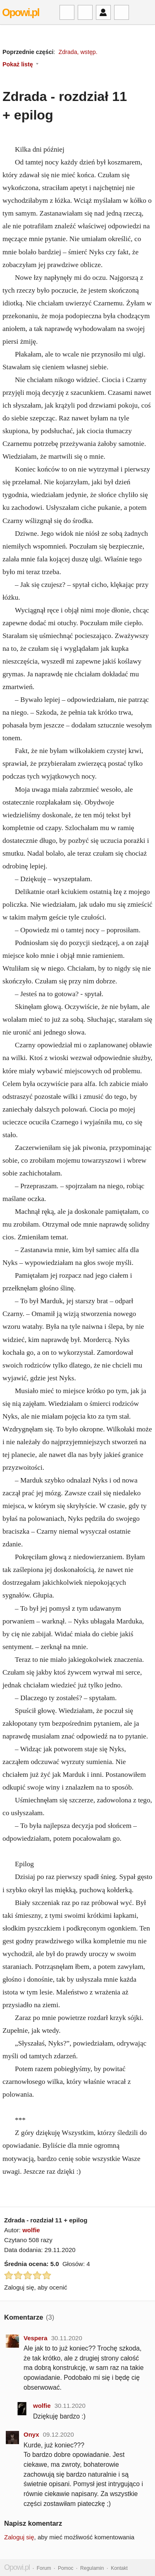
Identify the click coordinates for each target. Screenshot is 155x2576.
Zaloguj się (19, 2537)
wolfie (31, 2229)
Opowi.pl (20, 12)
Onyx (31, 2434)
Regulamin (92, 2568)
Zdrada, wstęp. (77, 52)
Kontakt (119, 2568)
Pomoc (65, 2568)
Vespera (36, 2337)
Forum (44, 2568)
